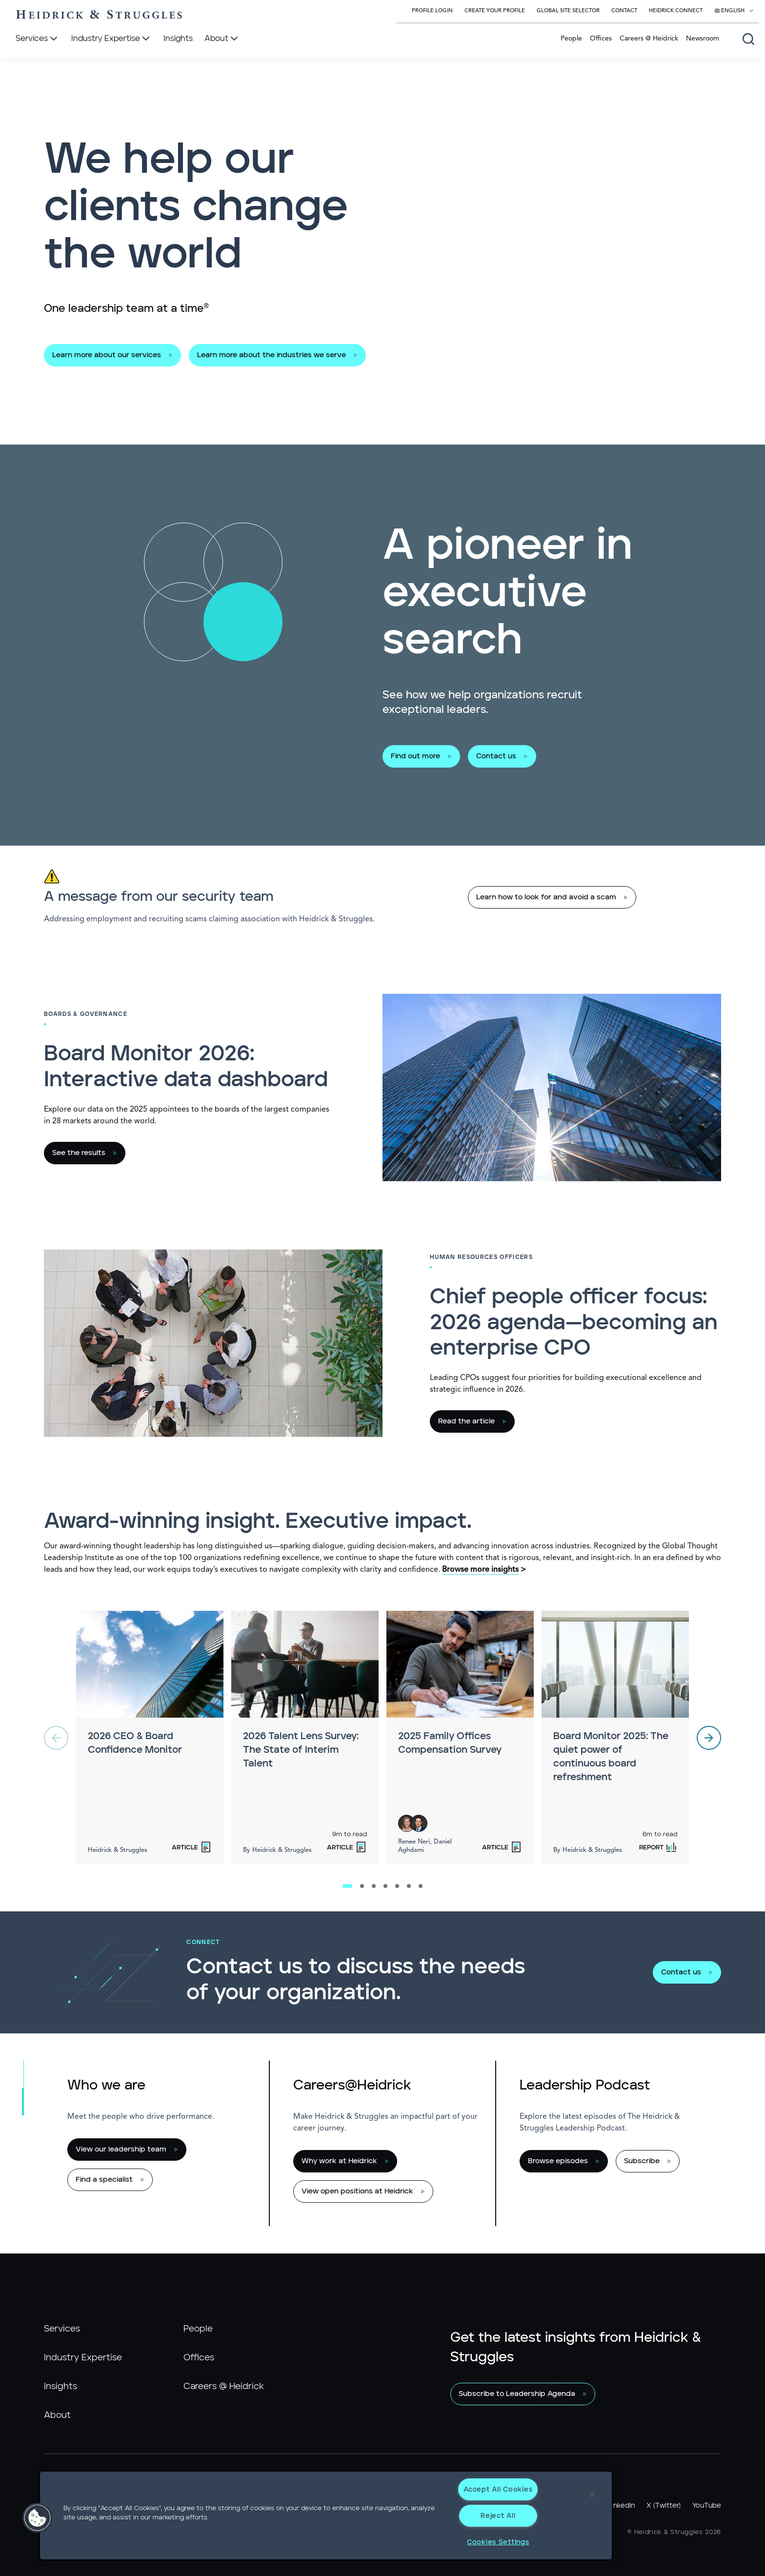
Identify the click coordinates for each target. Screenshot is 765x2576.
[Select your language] (734, 11)
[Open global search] (748, 39)
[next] (709, 1737)
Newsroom (702, 38)
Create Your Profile (494, 11)
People (571, 38)
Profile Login (432, 11)
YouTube (706, 2505)
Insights (60, 2386)
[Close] (592, 2494)
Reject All (498, 2515)
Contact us (496, 756)
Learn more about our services (106, 355)
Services (62, 2329)
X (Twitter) (663, 2505)
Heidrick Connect (676, 11)
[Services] (38, 39)
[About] (222, 39)
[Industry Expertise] (111, 39)
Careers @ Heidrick (649, 38)
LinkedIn (621, 2505)
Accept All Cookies (497, 2489)
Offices (601, 38)
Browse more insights (480, 1570)
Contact (624, 11)
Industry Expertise (83, 2357)
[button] (37, 2518)
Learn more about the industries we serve (271, 355)
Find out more (415, 756)
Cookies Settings (498, 2542)
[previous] (56, 1737)
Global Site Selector (568, 11)
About (57, 2415)
